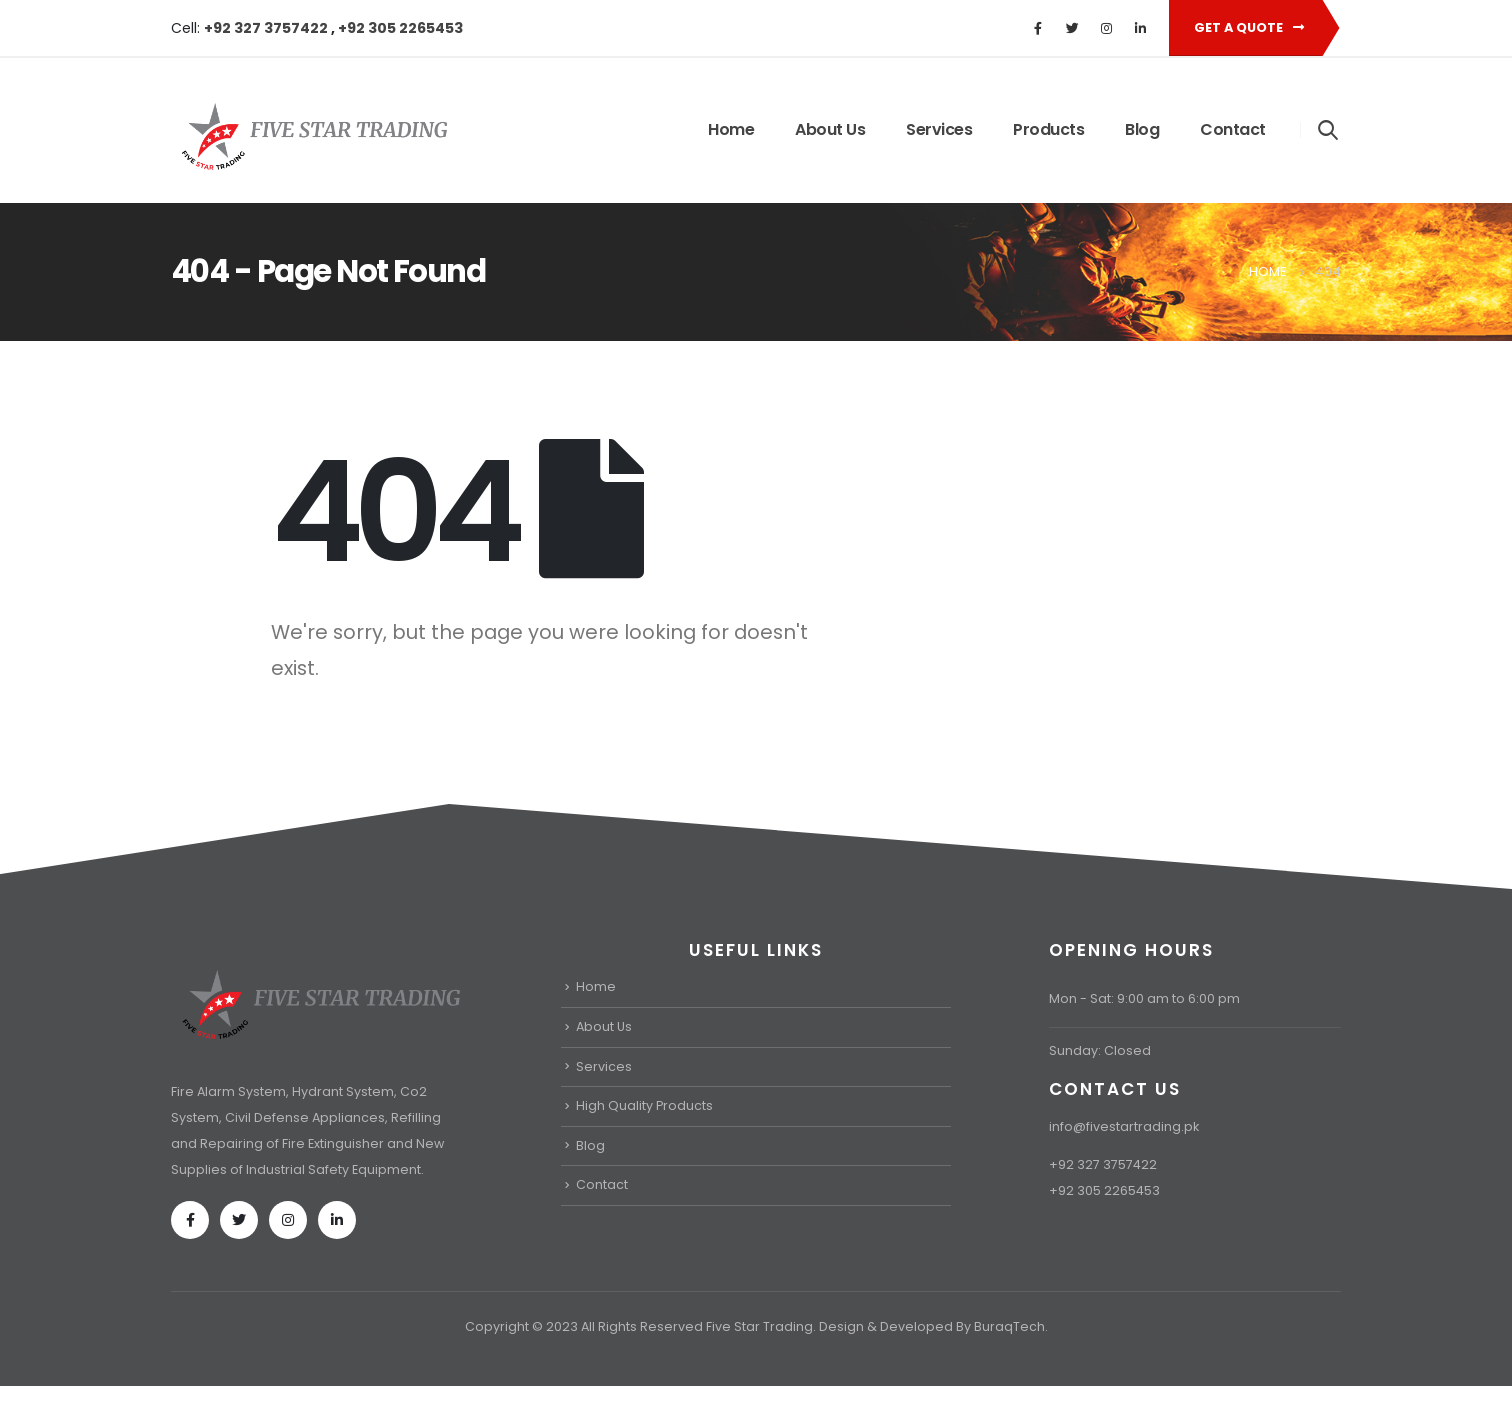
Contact (1233, 129)
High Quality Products (644, 1105)
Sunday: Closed (1100, 1050)
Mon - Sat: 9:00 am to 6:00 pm (1144, 998)
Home (731, 129)
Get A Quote (1249, 27)
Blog (1142, 129)
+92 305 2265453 (400, 28)
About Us (830, 129)
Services (939, 129)
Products (1048, 129)
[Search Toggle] (1328, 129)
